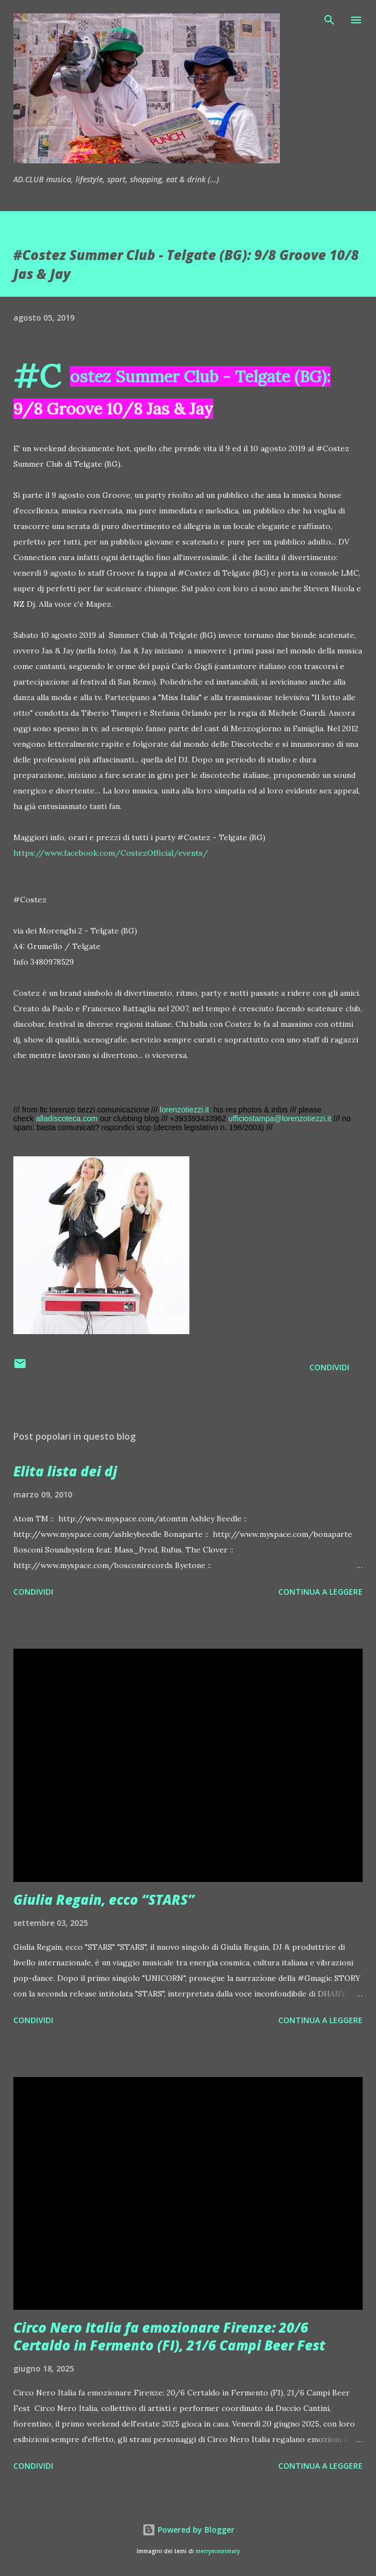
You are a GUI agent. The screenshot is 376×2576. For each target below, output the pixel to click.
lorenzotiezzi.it (184, 1109)
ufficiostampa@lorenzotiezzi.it (279, 1118)
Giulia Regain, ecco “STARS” (103, 1899)
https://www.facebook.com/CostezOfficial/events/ (110, 853)
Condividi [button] (329, 1367)
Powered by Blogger (188, 2529)
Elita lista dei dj (65, 1471)
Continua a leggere (320, 1591)
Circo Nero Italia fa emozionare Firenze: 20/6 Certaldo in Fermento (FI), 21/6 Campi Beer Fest (169, 2336)
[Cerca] (329, 20)
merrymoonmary (217, 2551)
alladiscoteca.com (66, 1118)
